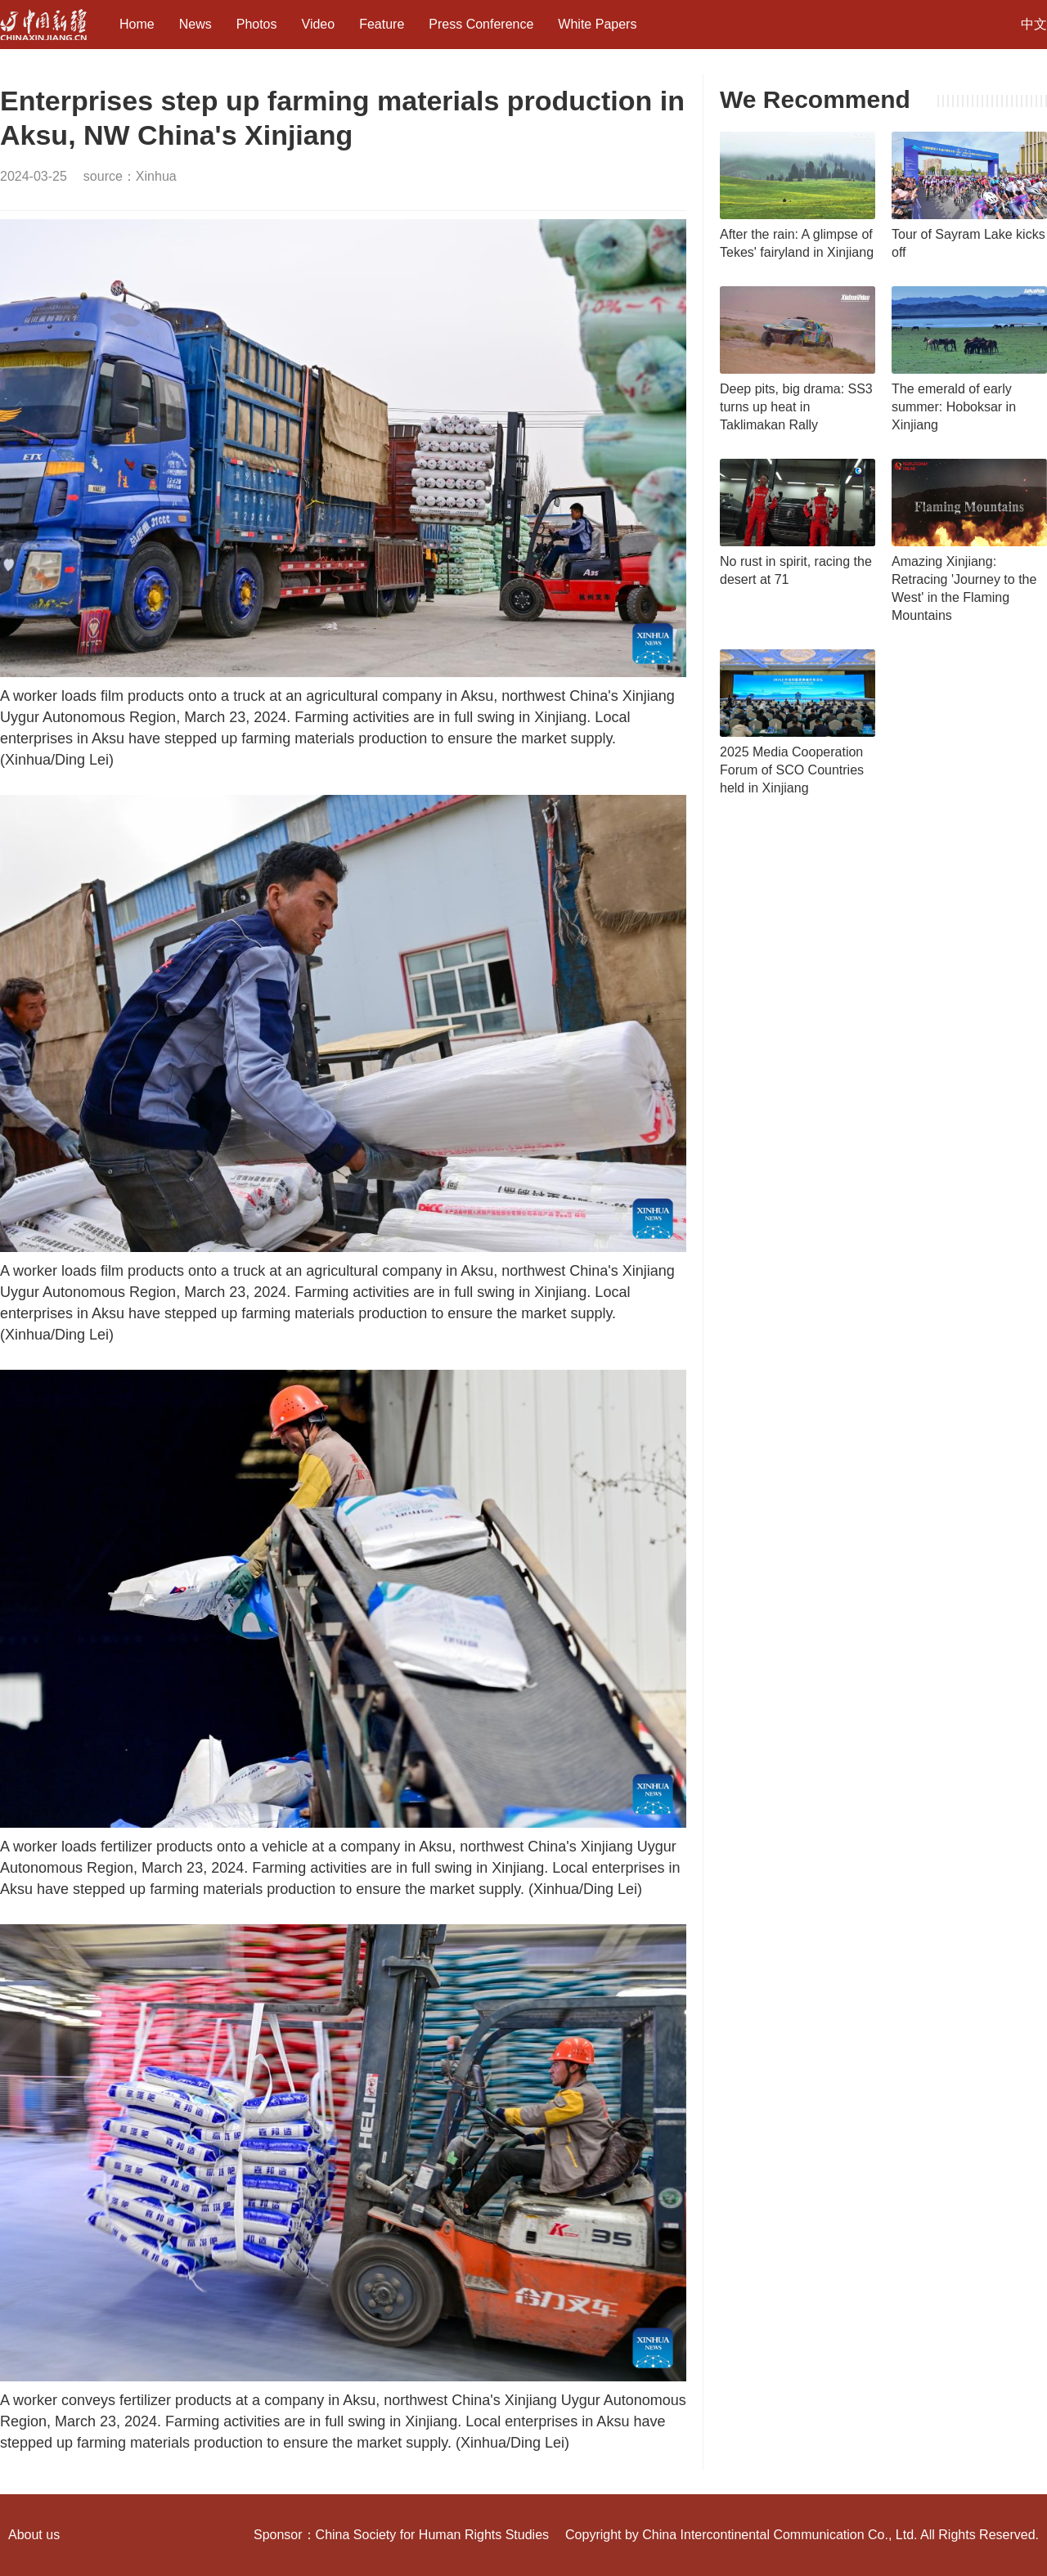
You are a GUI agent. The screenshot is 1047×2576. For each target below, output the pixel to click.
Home (137, 24)
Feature (381, 24)
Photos (256, 24)
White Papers (597, 24)
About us (34, 2535)
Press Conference (481, 24)
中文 (1034, 24)
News (195, 24)
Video (318, 24)
